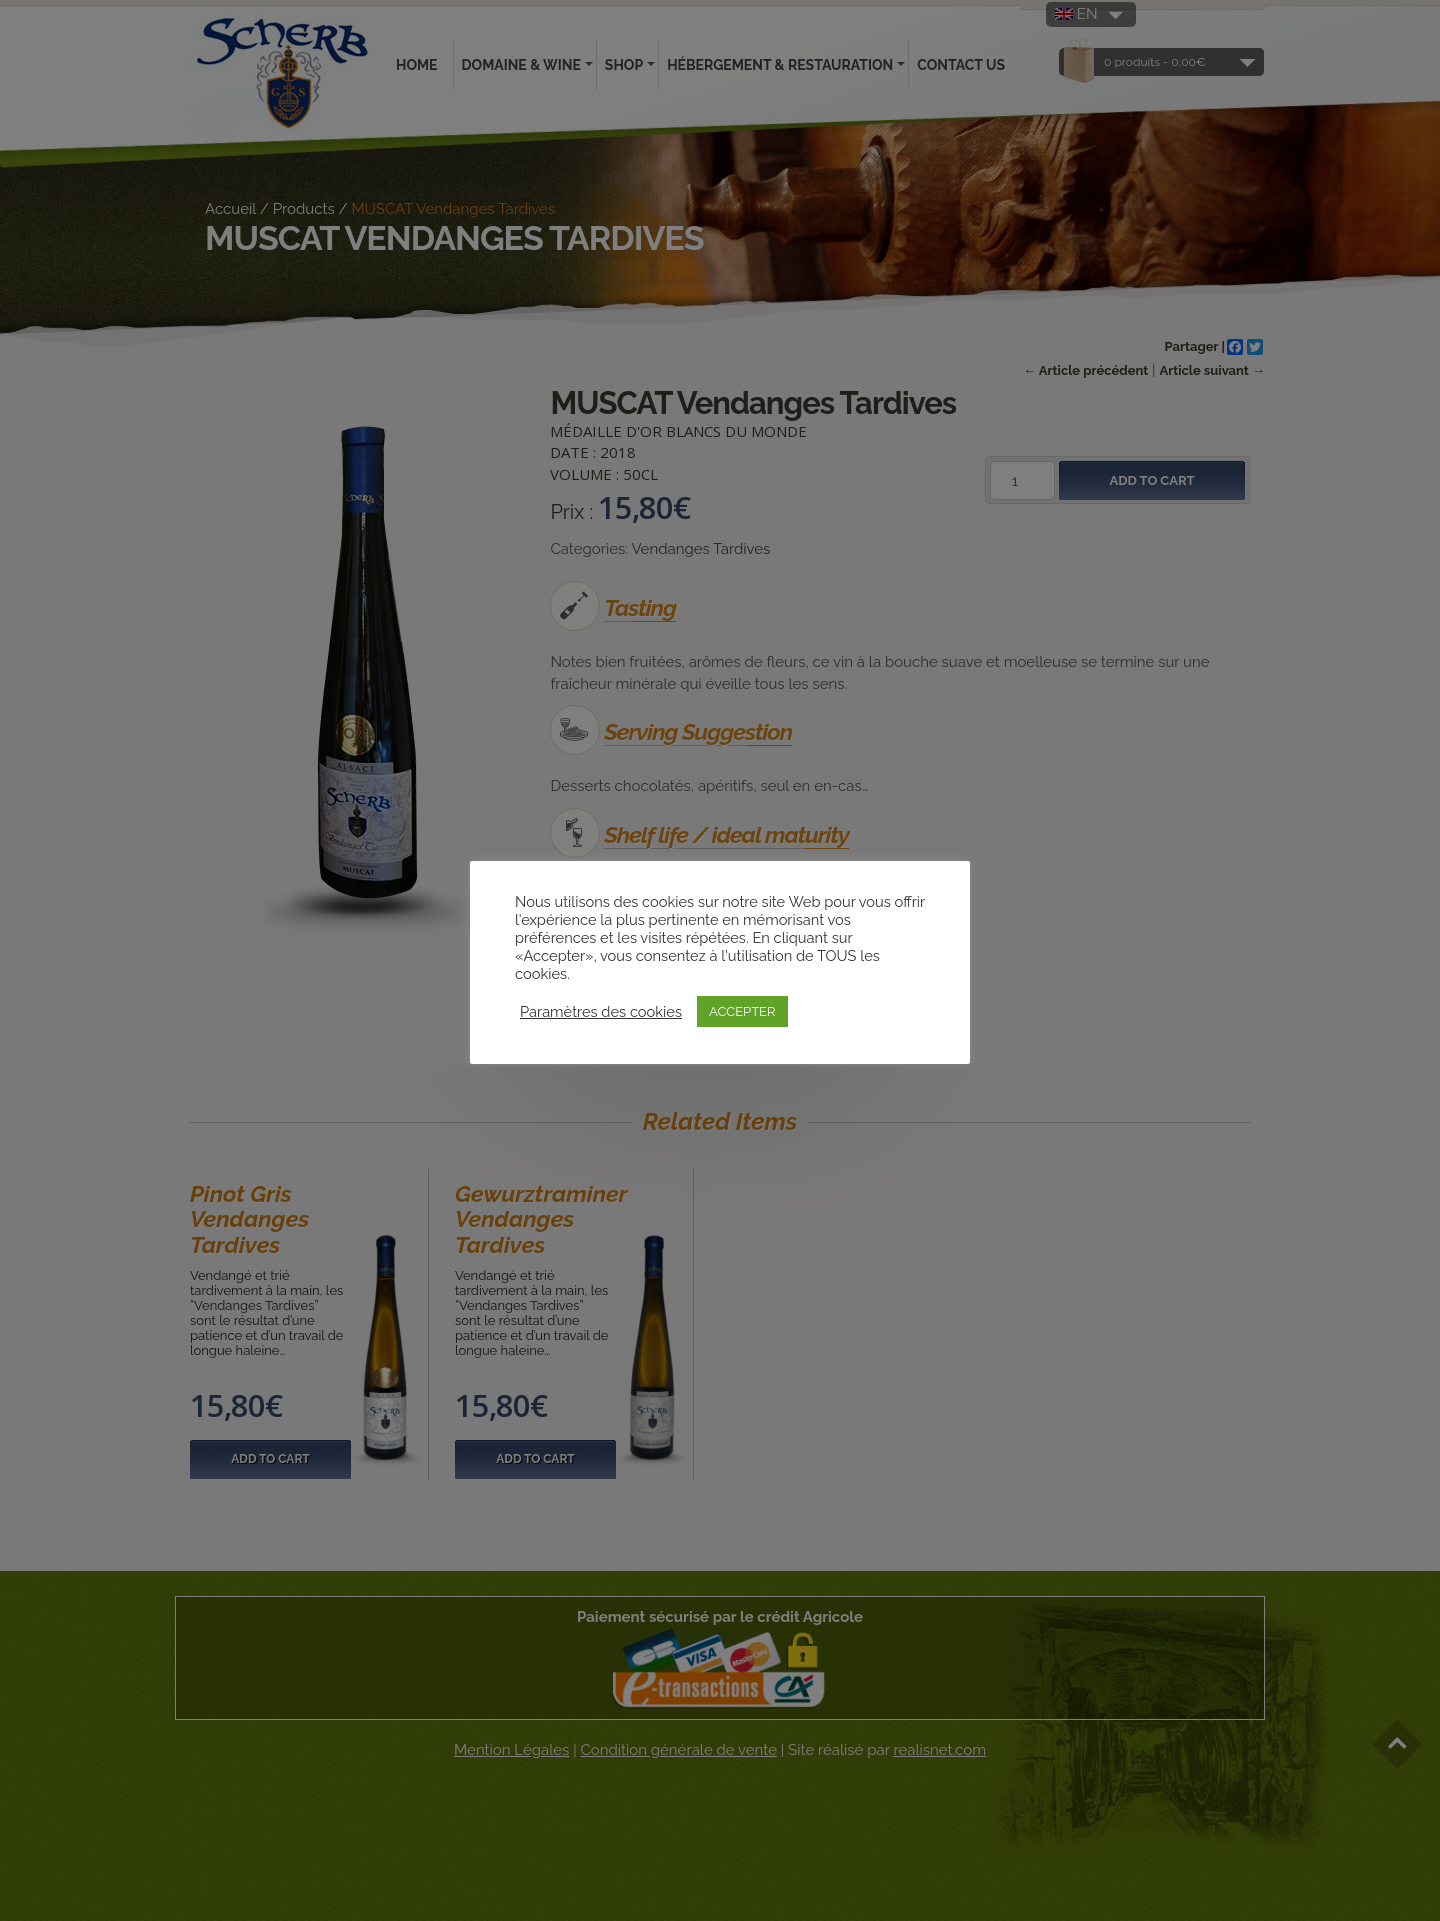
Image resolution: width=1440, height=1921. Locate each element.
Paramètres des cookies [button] (601, 1011)
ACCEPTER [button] (742, 1011)
